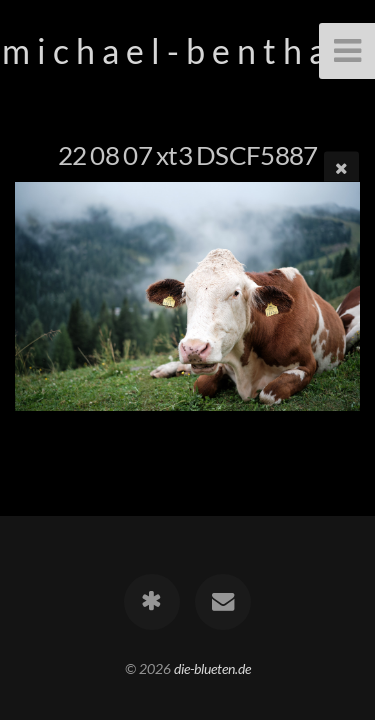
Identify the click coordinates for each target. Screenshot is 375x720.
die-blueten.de (212, 668)
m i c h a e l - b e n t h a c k (188, 50)
